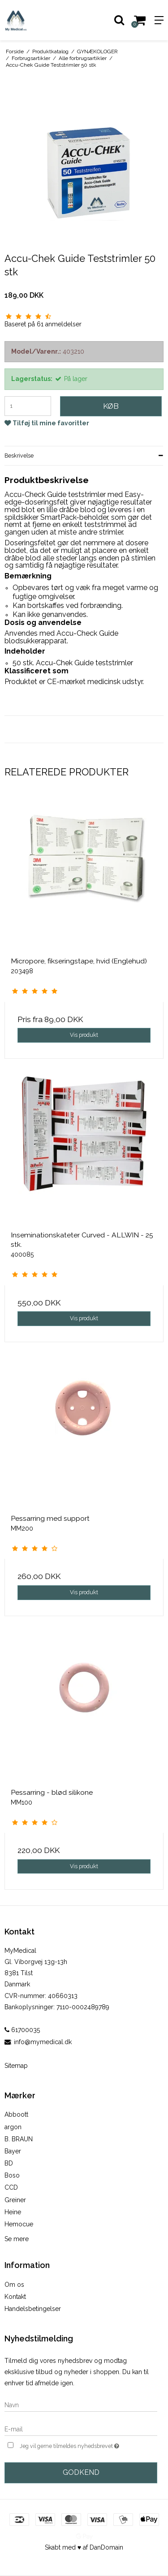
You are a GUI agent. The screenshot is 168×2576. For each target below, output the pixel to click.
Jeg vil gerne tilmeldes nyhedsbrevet (77, 2445)
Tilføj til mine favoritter (51, 423)
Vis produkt (84, 1034)
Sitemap (16, 2065)
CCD (11, 2187)
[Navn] (80, 2404)
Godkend (81, 2472)
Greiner (15, 2200)
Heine (12, 2212)
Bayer (12, 2151)
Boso (12, 2175)
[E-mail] (80, 2428)
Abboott (16, 2114)
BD (8, 2163)
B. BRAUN (18, 2139)
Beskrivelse (19, 455)
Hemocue (18, 2224)
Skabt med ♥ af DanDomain (84, 2547)
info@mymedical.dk (43, 2041)
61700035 (22, 2029)
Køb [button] (111, 406)
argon (13, 2127)
